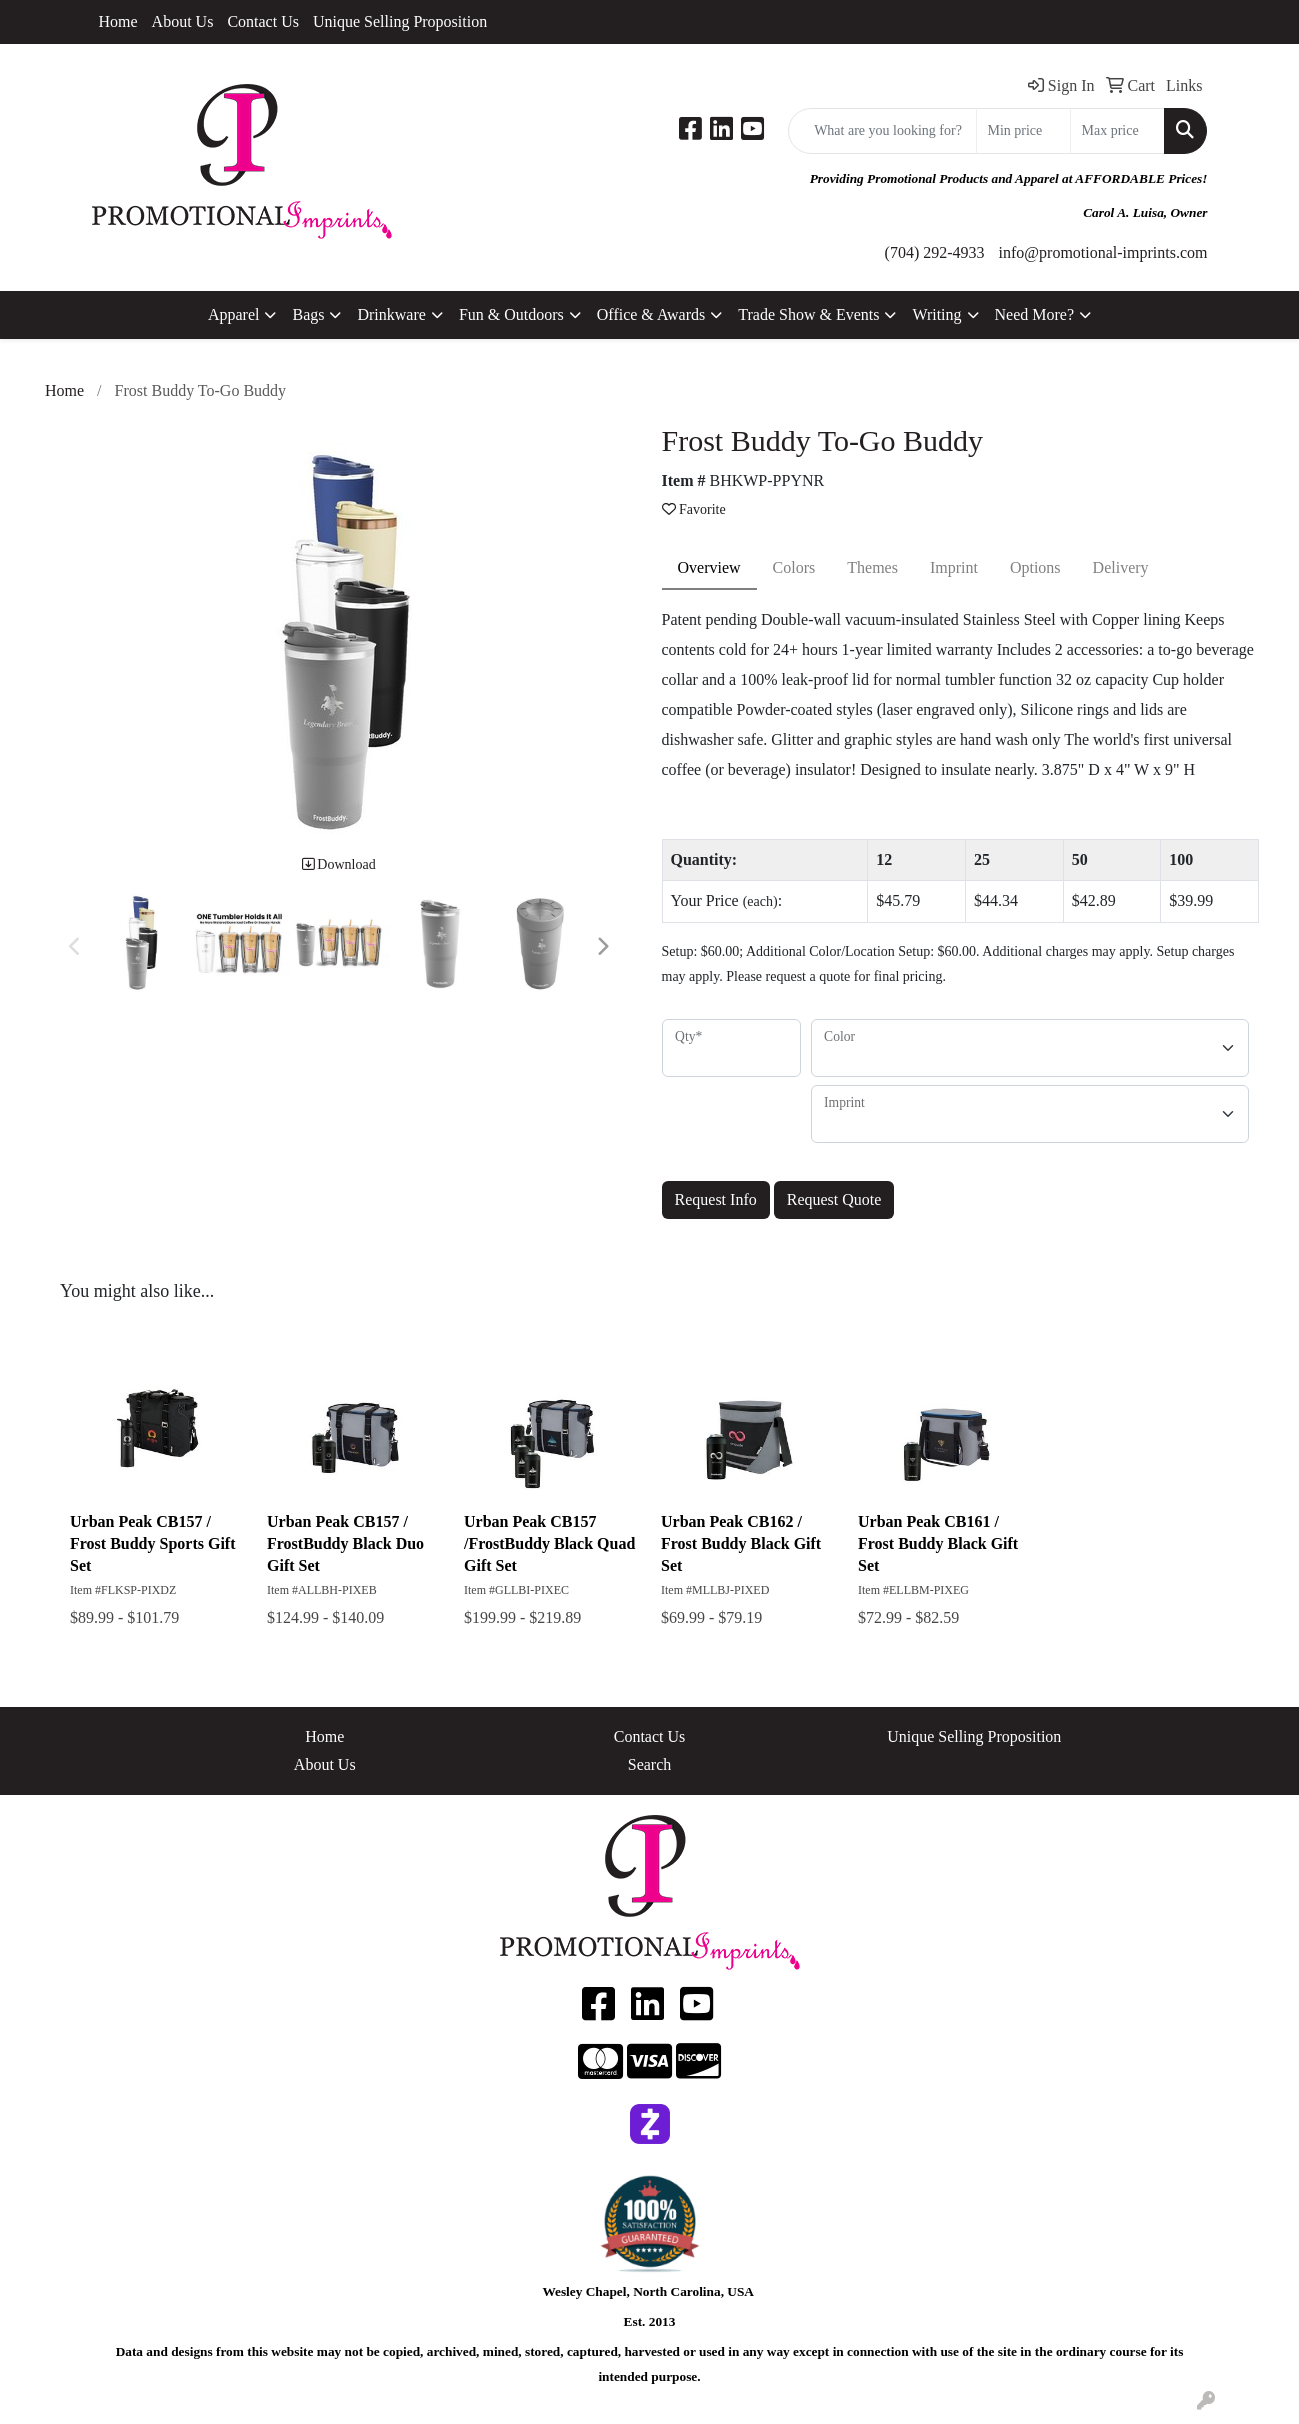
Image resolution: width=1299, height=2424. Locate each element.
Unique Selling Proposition (400, 21)
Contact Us (263, 21)
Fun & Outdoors (511, 314)
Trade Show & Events (808, 314)
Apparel (234, 314)
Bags (308, 314)
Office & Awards (651, 314)
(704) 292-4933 (935, 252)
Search (650, 1764)
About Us (183, 21)
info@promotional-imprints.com (1103, 252)
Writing (936, 314)
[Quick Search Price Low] (1023, 131)
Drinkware (391, 314)
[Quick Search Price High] (1117, 131)
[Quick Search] (882, 131)
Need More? (1035, 314)
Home (118, 21)
